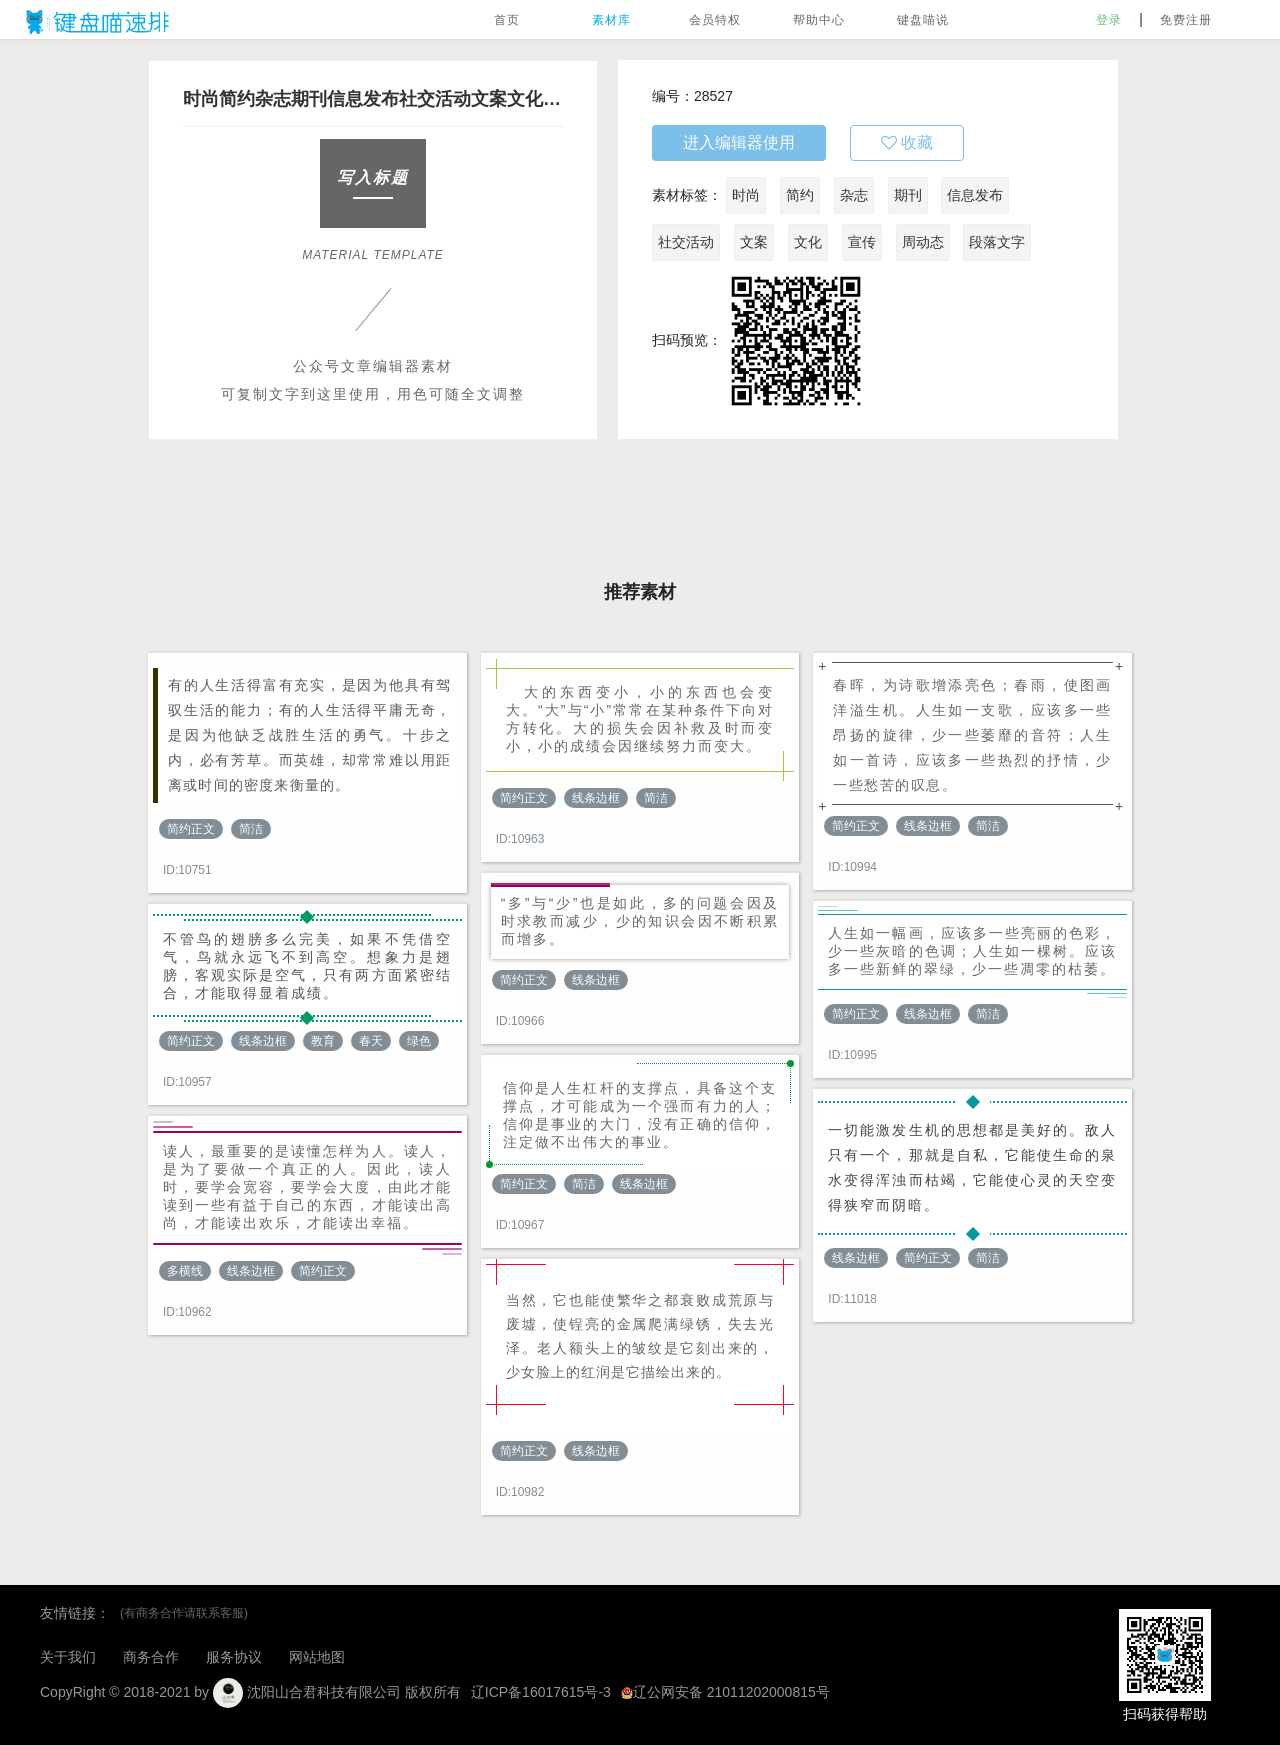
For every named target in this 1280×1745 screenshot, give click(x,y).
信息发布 (975, 195)
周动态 (923, 242)
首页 (507, 20)
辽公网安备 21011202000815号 (725, 1692)
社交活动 (686, 242)
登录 (1109, 20)
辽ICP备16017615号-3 (541, 1692)
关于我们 (68, 1657)
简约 (800, 195)
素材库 (611, 20)
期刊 (908, 195)
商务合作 (151, 1657)
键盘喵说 (923, 20)
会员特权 (715, 20)
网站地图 (317, 1657)
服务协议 (234, 1657)
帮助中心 (819, 20)
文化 (808, 242)
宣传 (862, 242)
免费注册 (1186, 20)
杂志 (854, 195)
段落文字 (997, 242)
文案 (754, 242)
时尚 (746, 195)
